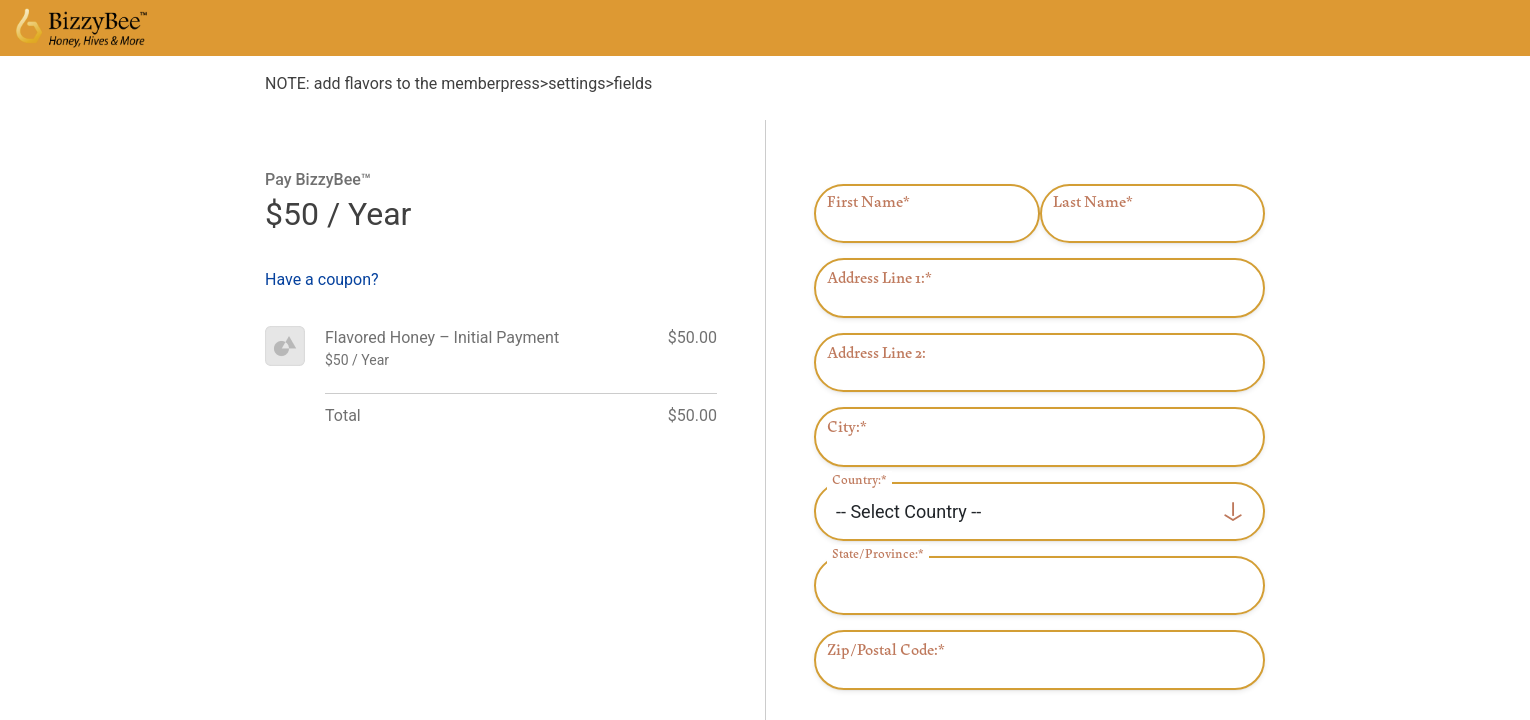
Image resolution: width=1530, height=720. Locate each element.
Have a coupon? (322, 279)
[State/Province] (1039, 585)
